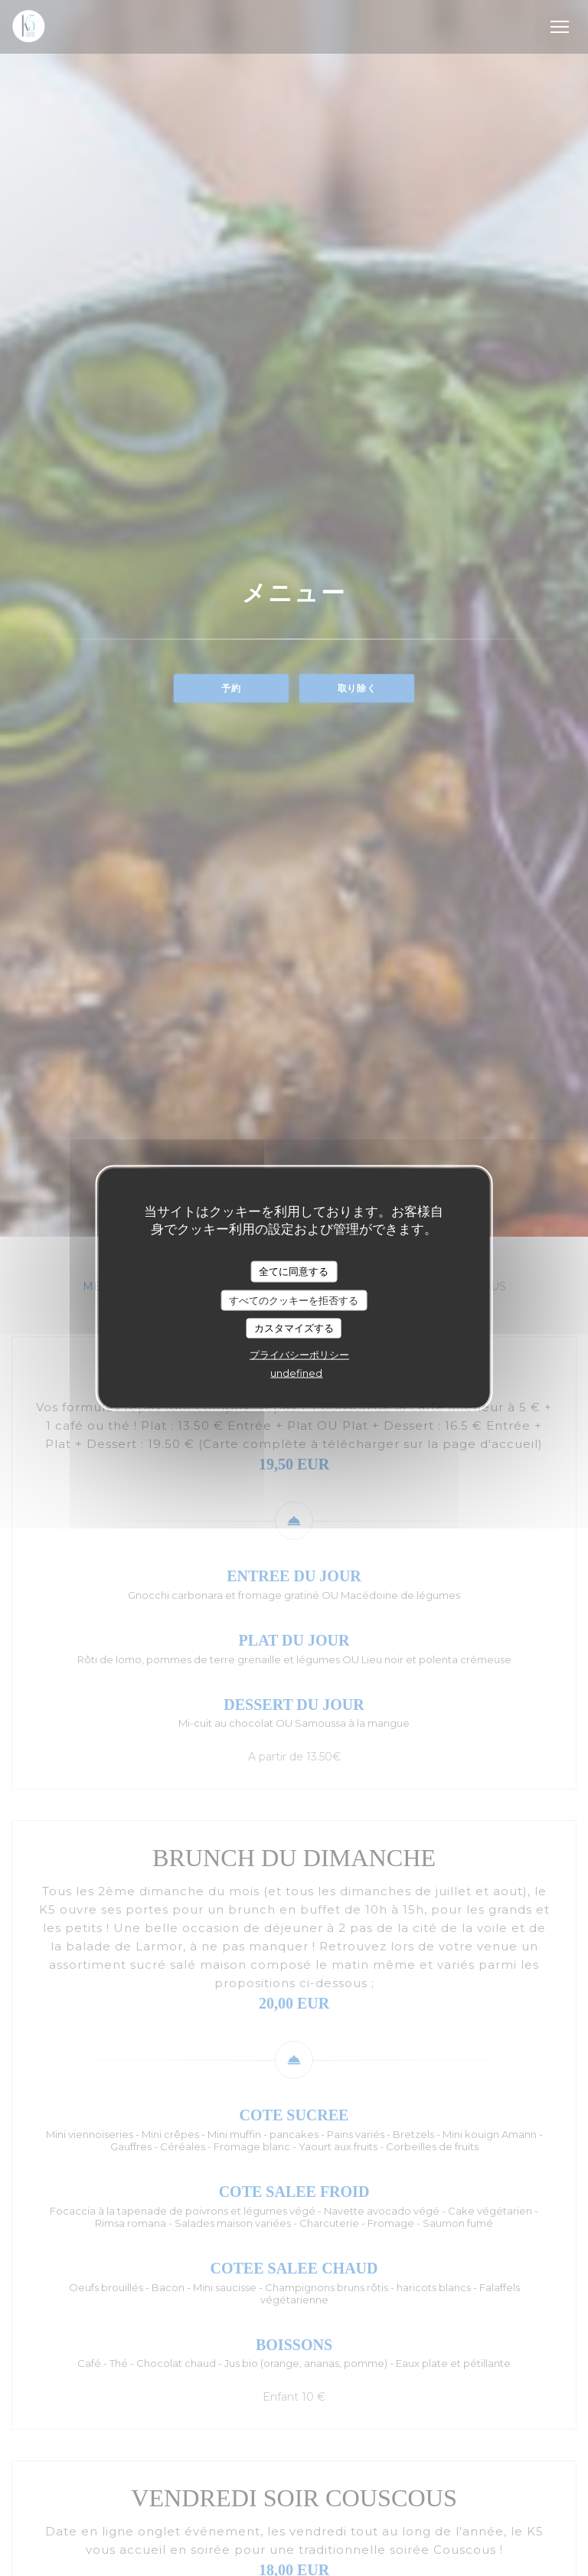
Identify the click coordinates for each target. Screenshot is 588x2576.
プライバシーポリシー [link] (299, 1354)
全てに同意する (293, 1271)
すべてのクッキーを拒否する (293, 1299)
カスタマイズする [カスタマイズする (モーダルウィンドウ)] (294, 1328)
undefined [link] (296, 1372)
